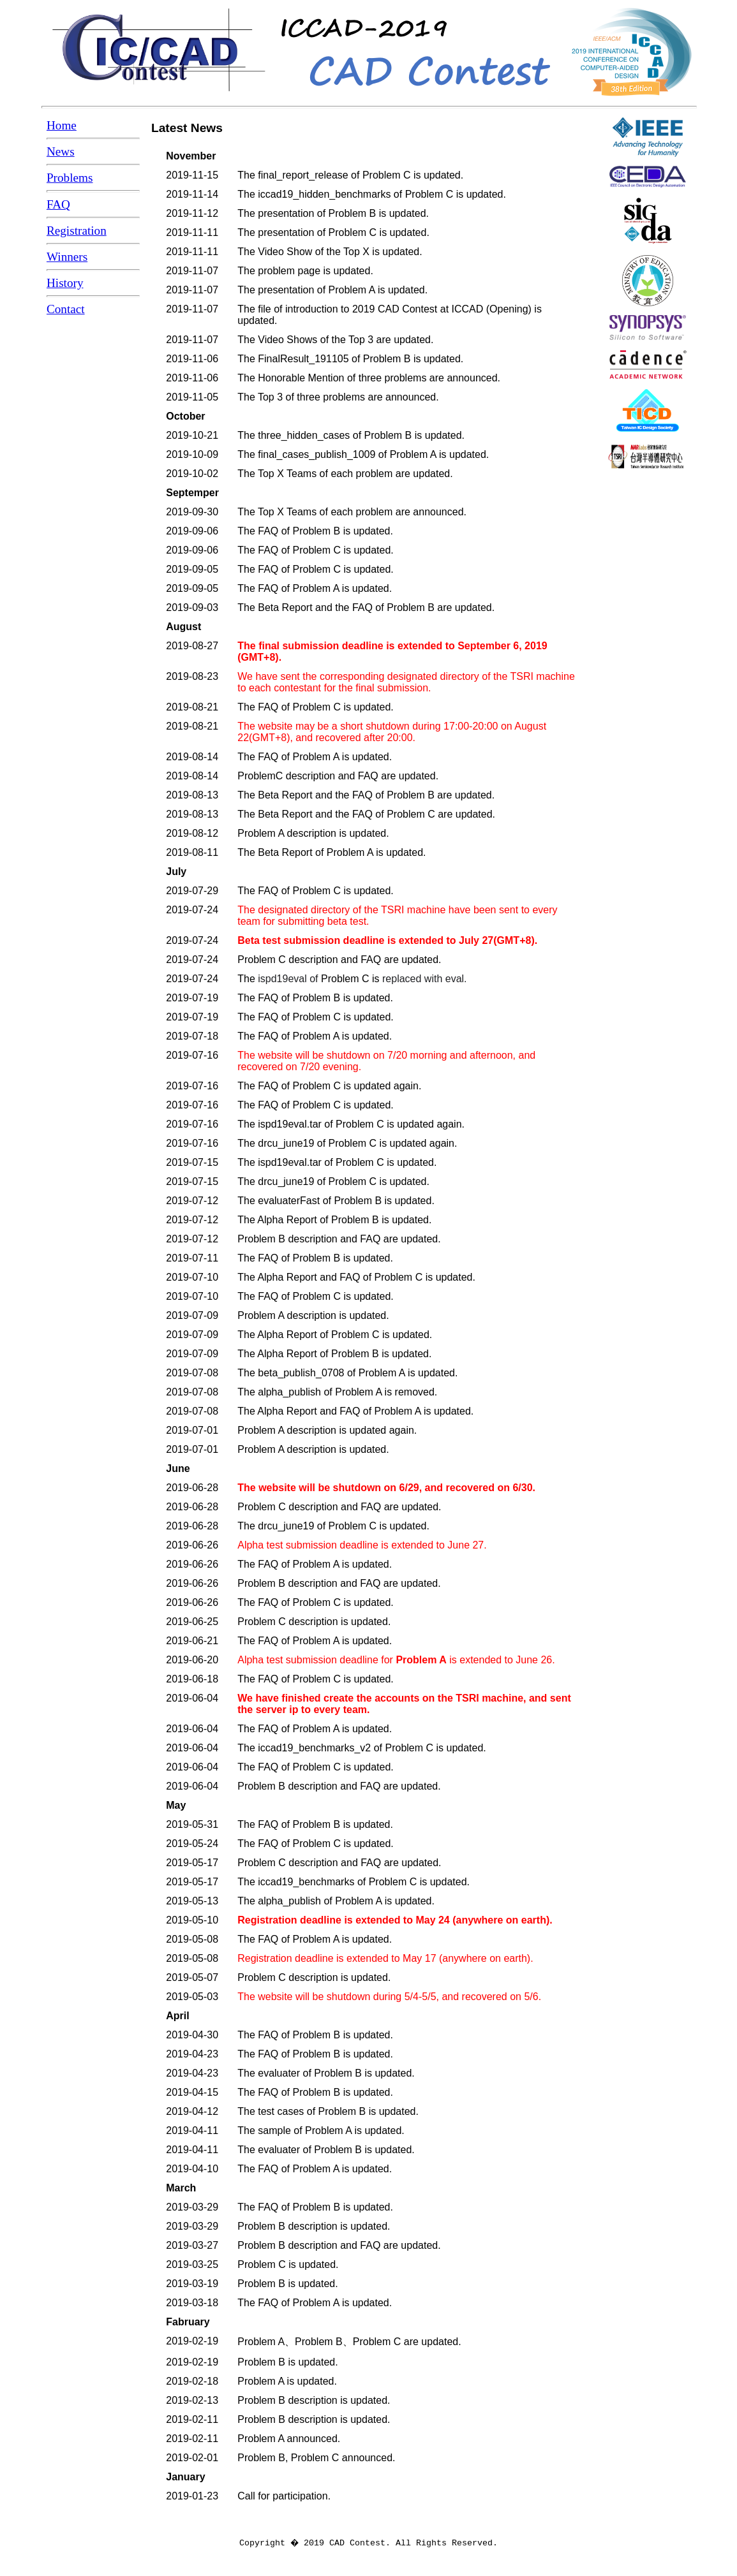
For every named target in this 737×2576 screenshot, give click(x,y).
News (61, 151)
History (65, 283)
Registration (77, 230)
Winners (67, 256)
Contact (66, 309)
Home (62, 125)
